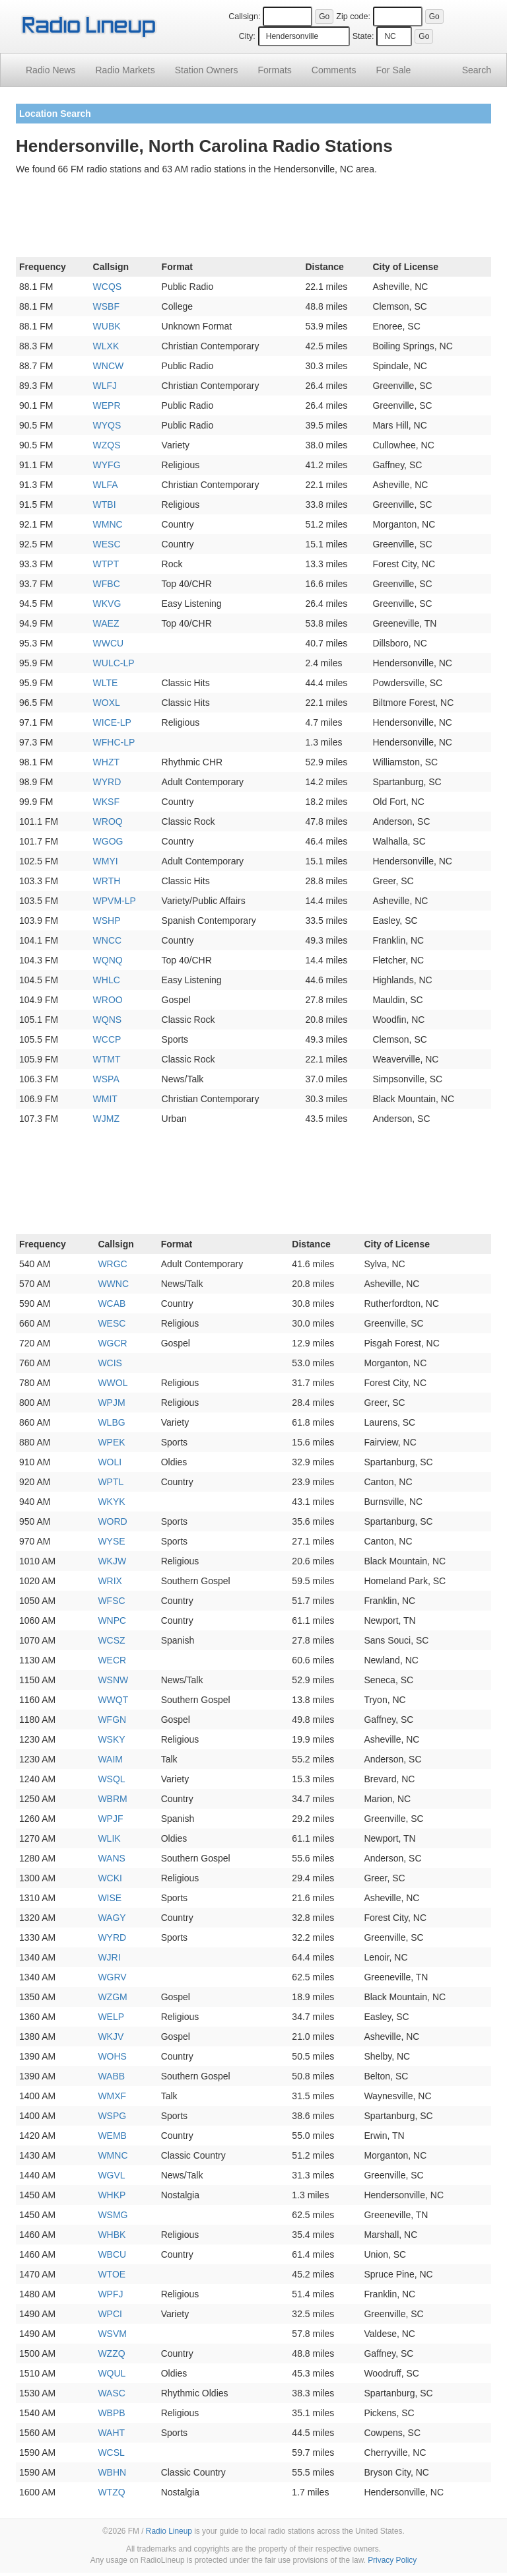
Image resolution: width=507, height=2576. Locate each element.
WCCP (107, 1039)
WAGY (111, 1917)
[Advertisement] (253, 219)
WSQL (111, 1779)
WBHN (112, 2472)
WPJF (110, 1818)
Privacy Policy (392, 2560)
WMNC (108, 524)
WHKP (111, 2195)
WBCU (112, 2254)
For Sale (393, 70)
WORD (112, 1521)
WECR (112, 1660)
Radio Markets (124, 70)
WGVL (111, 2175)
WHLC (106, 980)
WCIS (110, 1363)
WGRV (112, 1977)
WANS (111, 1858)
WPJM (111, 1402)
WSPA (106, 1079)
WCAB (111, 1303)
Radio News (50, 70)
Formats (274, 70)
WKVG (107, 603)
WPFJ (110, 2294)
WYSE (111, 1541)
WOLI (109, 1462)
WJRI (109, 1957)
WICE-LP (112, 722)
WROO (108, 999)
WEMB (112, 2135)
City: (247, 36)
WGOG (108, 841)
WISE (109, 1898)
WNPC (112, 1620)
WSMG (112, 2215)
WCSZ (111, 1640)
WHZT (106, 762)
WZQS (107, 445)
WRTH (107, 881)
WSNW (113, 1680)
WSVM (112, 2333)
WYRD (107, 782)
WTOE (111, 2274)
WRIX (110, 1581)
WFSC (111, 1600)
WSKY (111, 1739)
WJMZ (106, 1118)
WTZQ (111, 2492)
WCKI (110, 1878)
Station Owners (206, 70)
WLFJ (105, 385)
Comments (334, 70)
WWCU (108, 643)
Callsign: (244, 16)
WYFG (107, 465)
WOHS (112, 2056)
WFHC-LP (114, 742)
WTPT (106, 564)
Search (476, 70)
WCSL (111, 2452)
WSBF (106, 306)
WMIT (105, 1099)
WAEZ (106, 623)
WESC (107, 544)
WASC (111, 2393)
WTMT (107, 1059)
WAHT (111, 2432)
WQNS (107, 1019)
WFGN (112, 1719)
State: (363, 36)
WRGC (112, 1264)
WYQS (107, 425)
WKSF (106, 801)
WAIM (110, 1759)
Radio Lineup (169, 2531)
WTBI (104, 504)
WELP (111, 2016)
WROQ (108, 821)
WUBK (107, 326)
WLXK (106, 346)
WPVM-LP (114, 900)
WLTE (105, 683)
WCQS (107, 286)
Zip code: (353, 16)
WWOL (112, 1382)
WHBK (111, 2234)
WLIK (109, 1838)
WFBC (106, 583)
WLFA (105, 484)
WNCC (107, 940)
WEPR (107, 405)
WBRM (112, 1798)
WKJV (110, 2036)
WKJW (112, 1561)
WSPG (112, 2115)
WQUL (111, 2373)
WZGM (112, 1997)
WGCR (112, 1343)
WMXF (112, 2096)
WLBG (111, 1422)
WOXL (106, 702)
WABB (111, 2076)
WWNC (113, 1283)
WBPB (111, 2413)
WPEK (111, 1442)
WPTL (110, 1482)
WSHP (107, 920)
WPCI (110, 2314)
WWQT (113, 1699)
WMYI (105, 861)
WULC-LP (114, 663)
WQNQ (108, 960)
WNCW (108, 366)
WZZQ (111, 2353)
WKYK (111, 1501)
